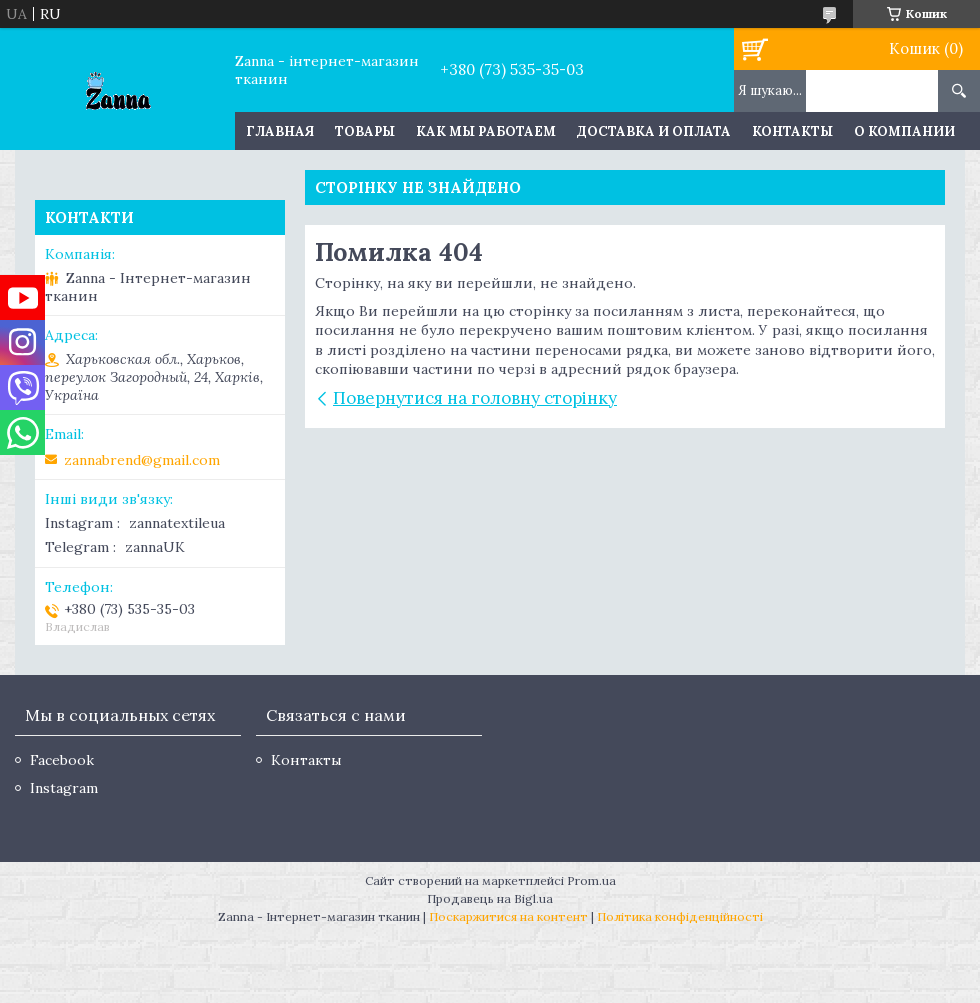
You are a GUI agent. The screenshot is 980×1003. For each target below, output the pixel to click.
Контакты (792, 131)
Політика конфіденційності (680, 916)
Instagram (64, 788)
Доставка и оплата (654, 131)
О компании (904, 131)
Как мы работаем (486, 131)
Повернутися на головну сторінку (475, 398)
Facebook (62, 760)
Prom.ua (591, 880)
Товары (365, 131)
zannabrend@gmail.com (142, 460)
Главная (280, 131)
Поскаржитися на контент (508, 916)
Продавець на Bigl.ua (490, 898)
